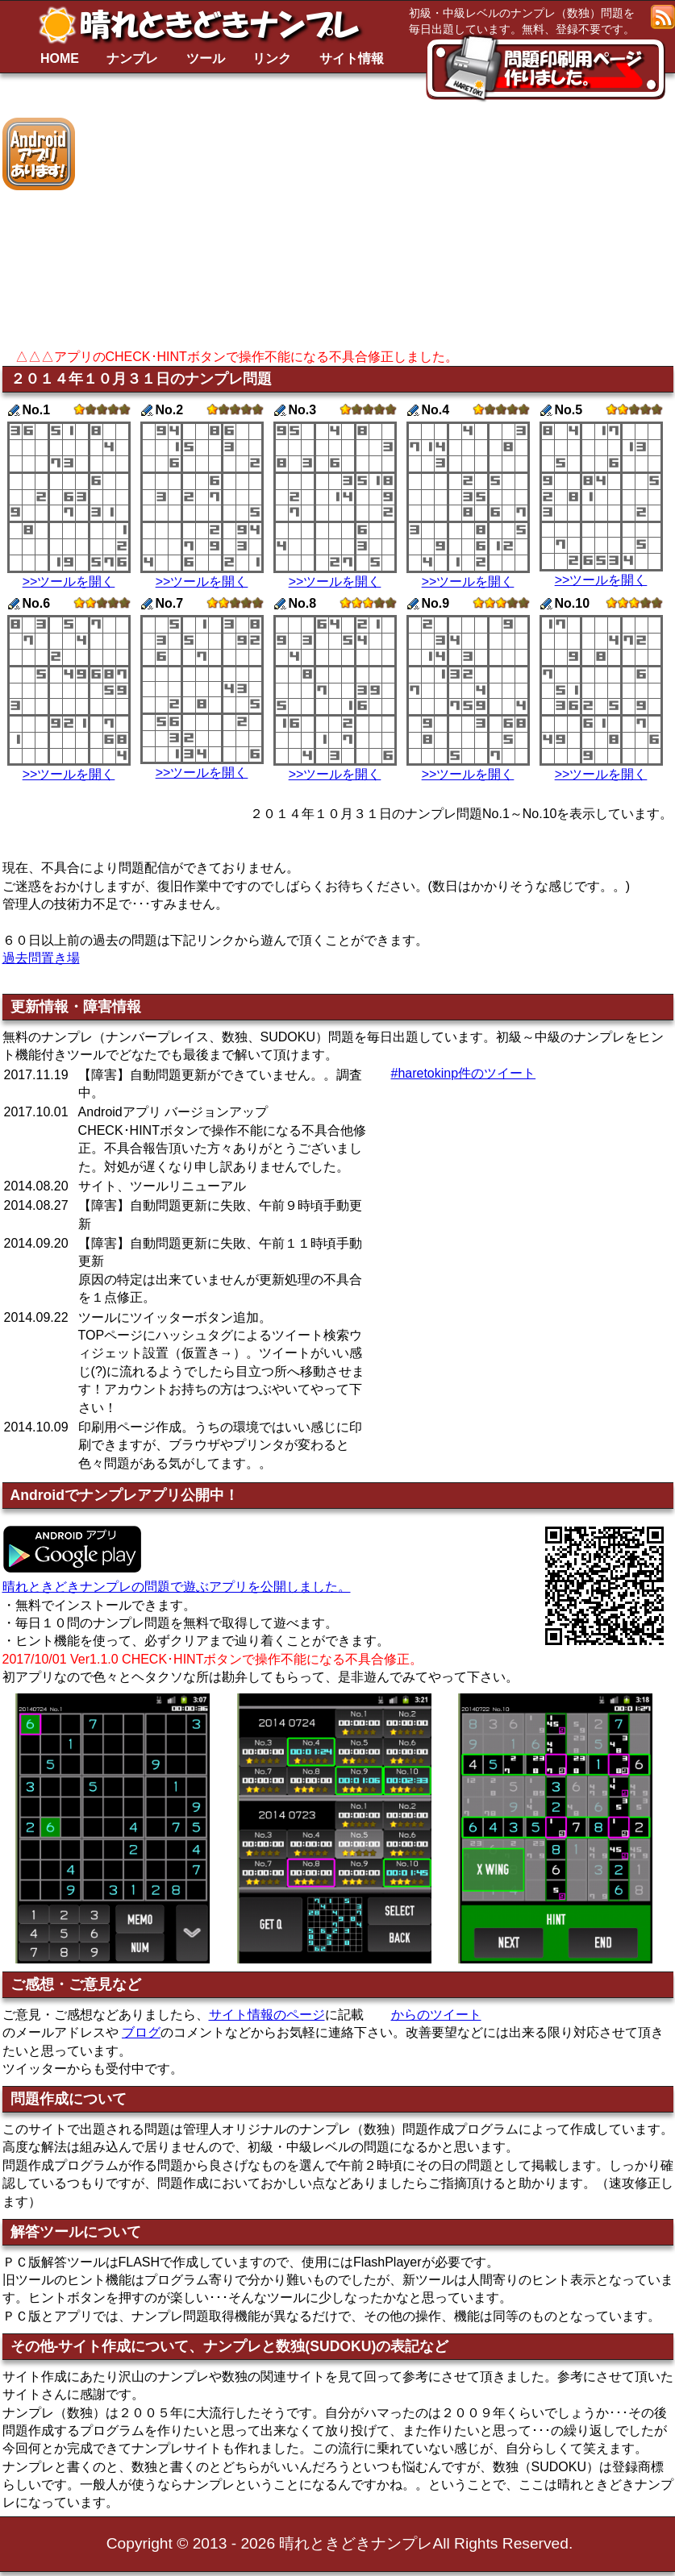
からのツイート (436, 2014)
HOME (59, 58)
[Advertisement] (405, 230)
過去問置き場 (41, 958)
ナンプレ (132, 58)
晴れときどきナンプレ (205, 25)
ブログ (141, 2032)
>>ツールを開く (69, 581)
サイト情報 (351, 58)
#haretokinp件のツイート (463, 1073)
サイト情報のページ (267, 2014)
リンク (271, 58)
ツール (205, 58)
